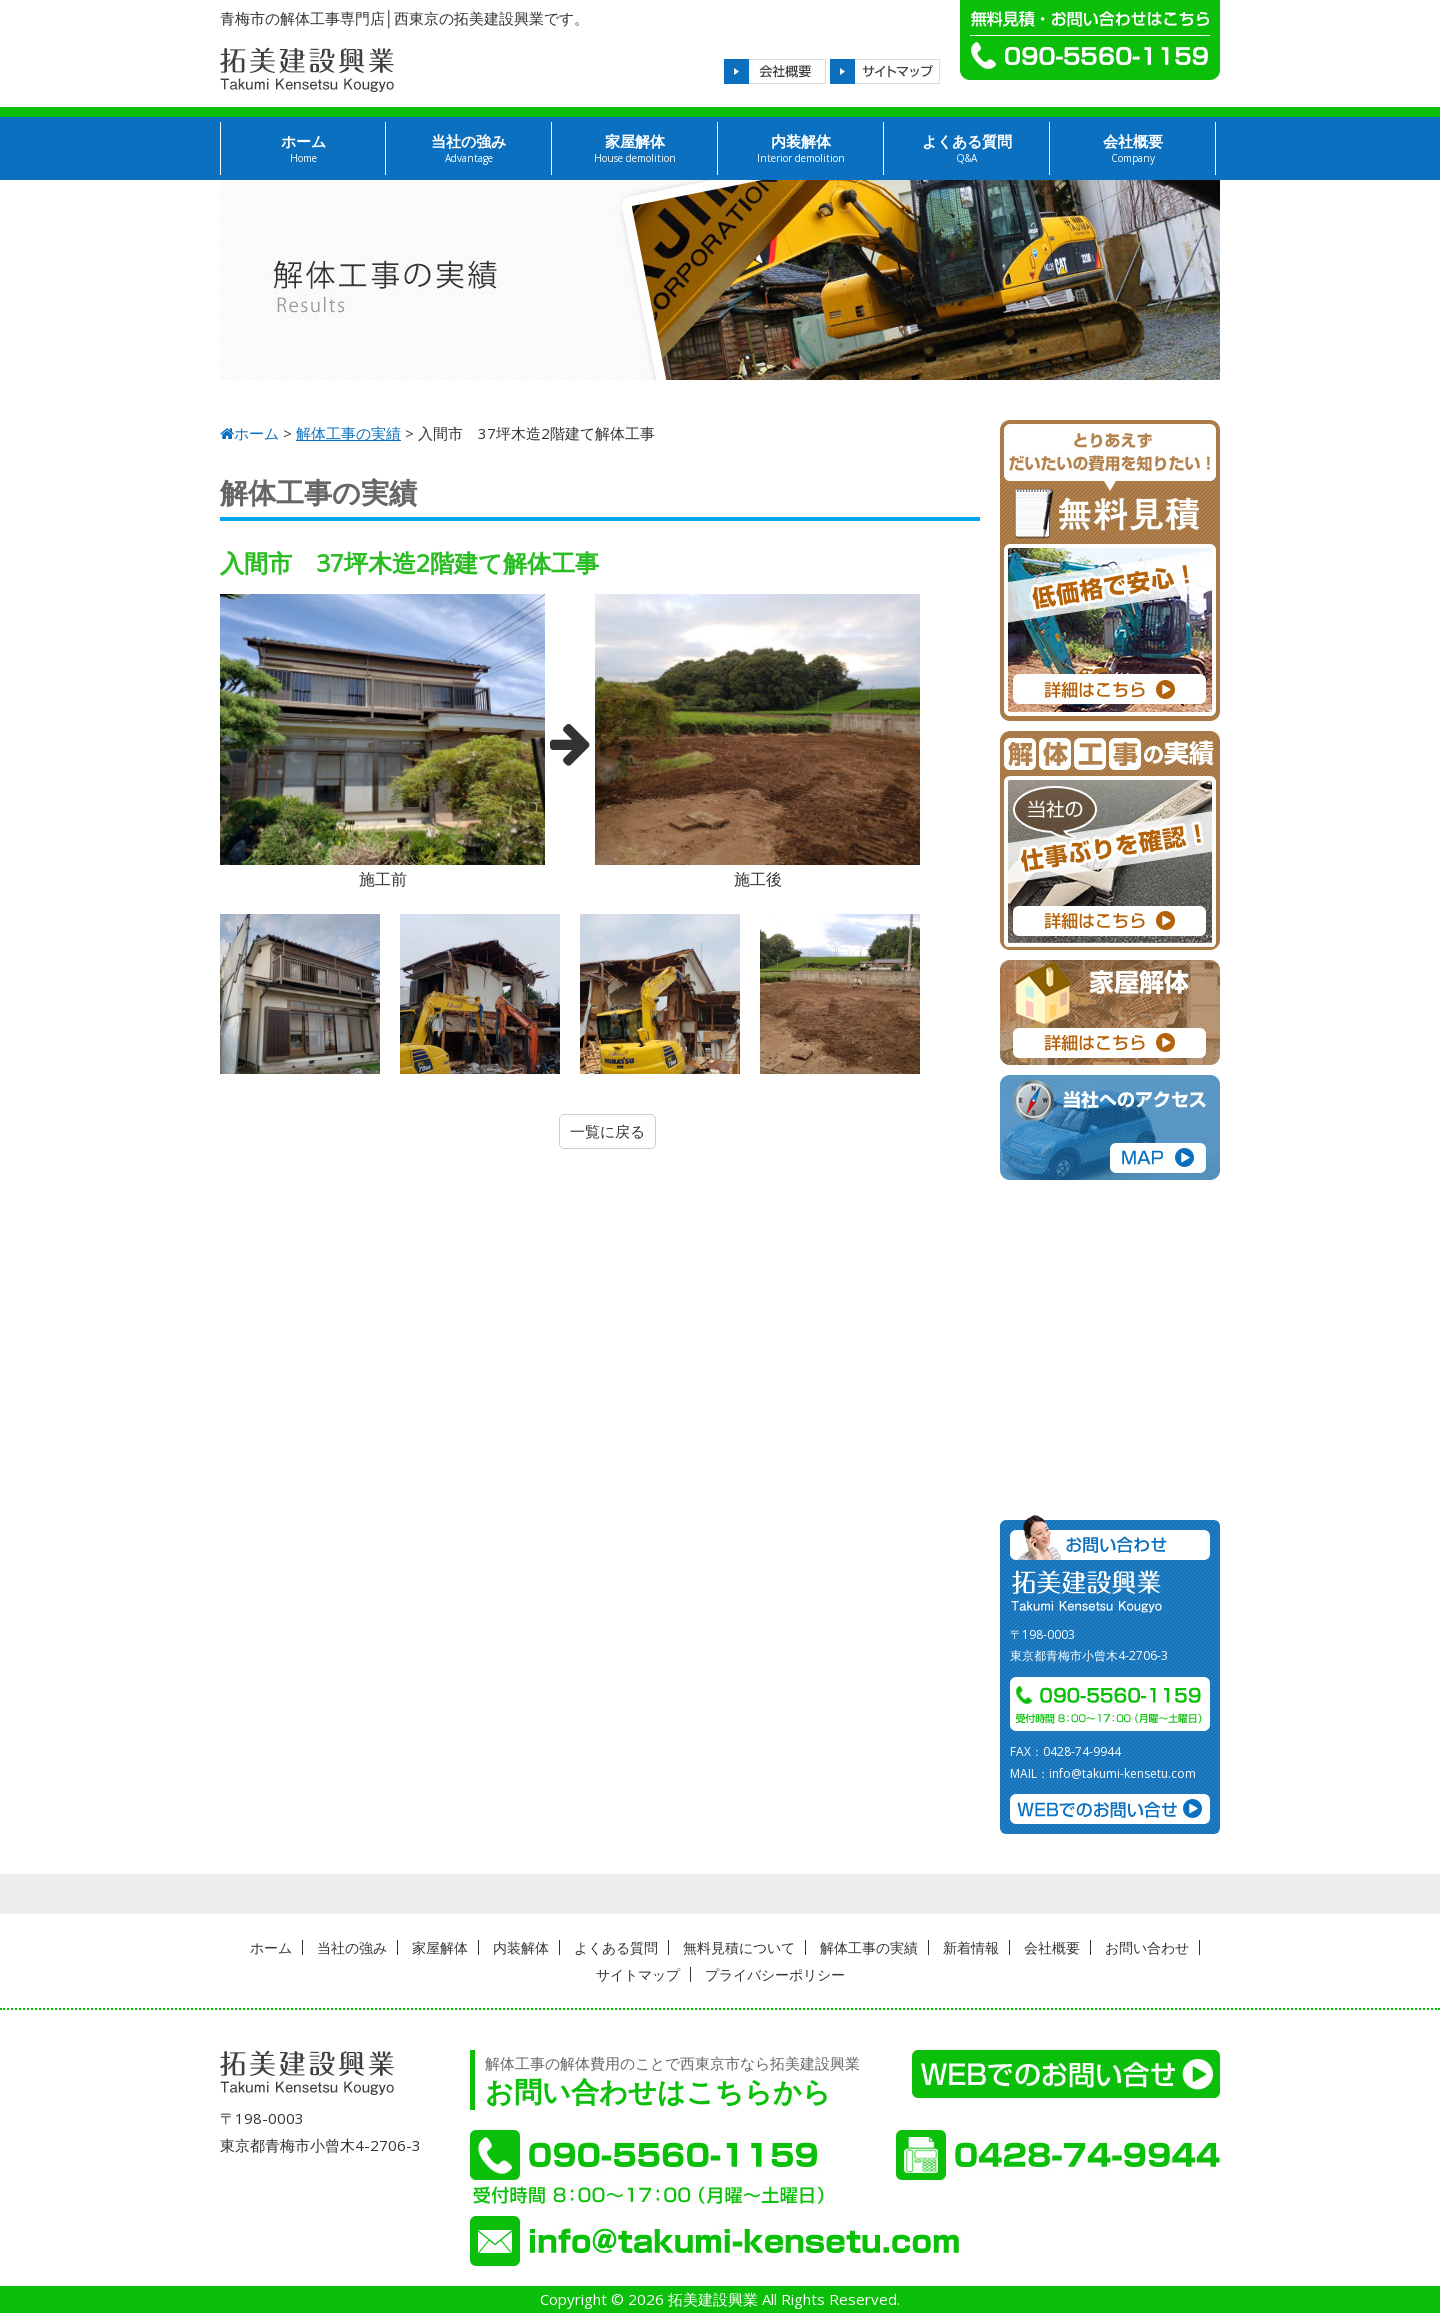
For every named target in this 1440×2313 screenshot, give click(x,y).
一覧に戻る (607, 1131)
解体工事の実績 (869, 1947)
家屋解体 (634, 148)
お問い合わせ (1147, 1947)
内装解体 (800, 148)
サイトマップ (638, 1974)
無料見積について (739, 1947)
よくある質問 (966, 148)
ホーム (303, 148)
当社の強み (468, 148)
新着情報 (971, 1947)
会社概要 (1132, 148)
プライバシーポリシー (775, 1974)
